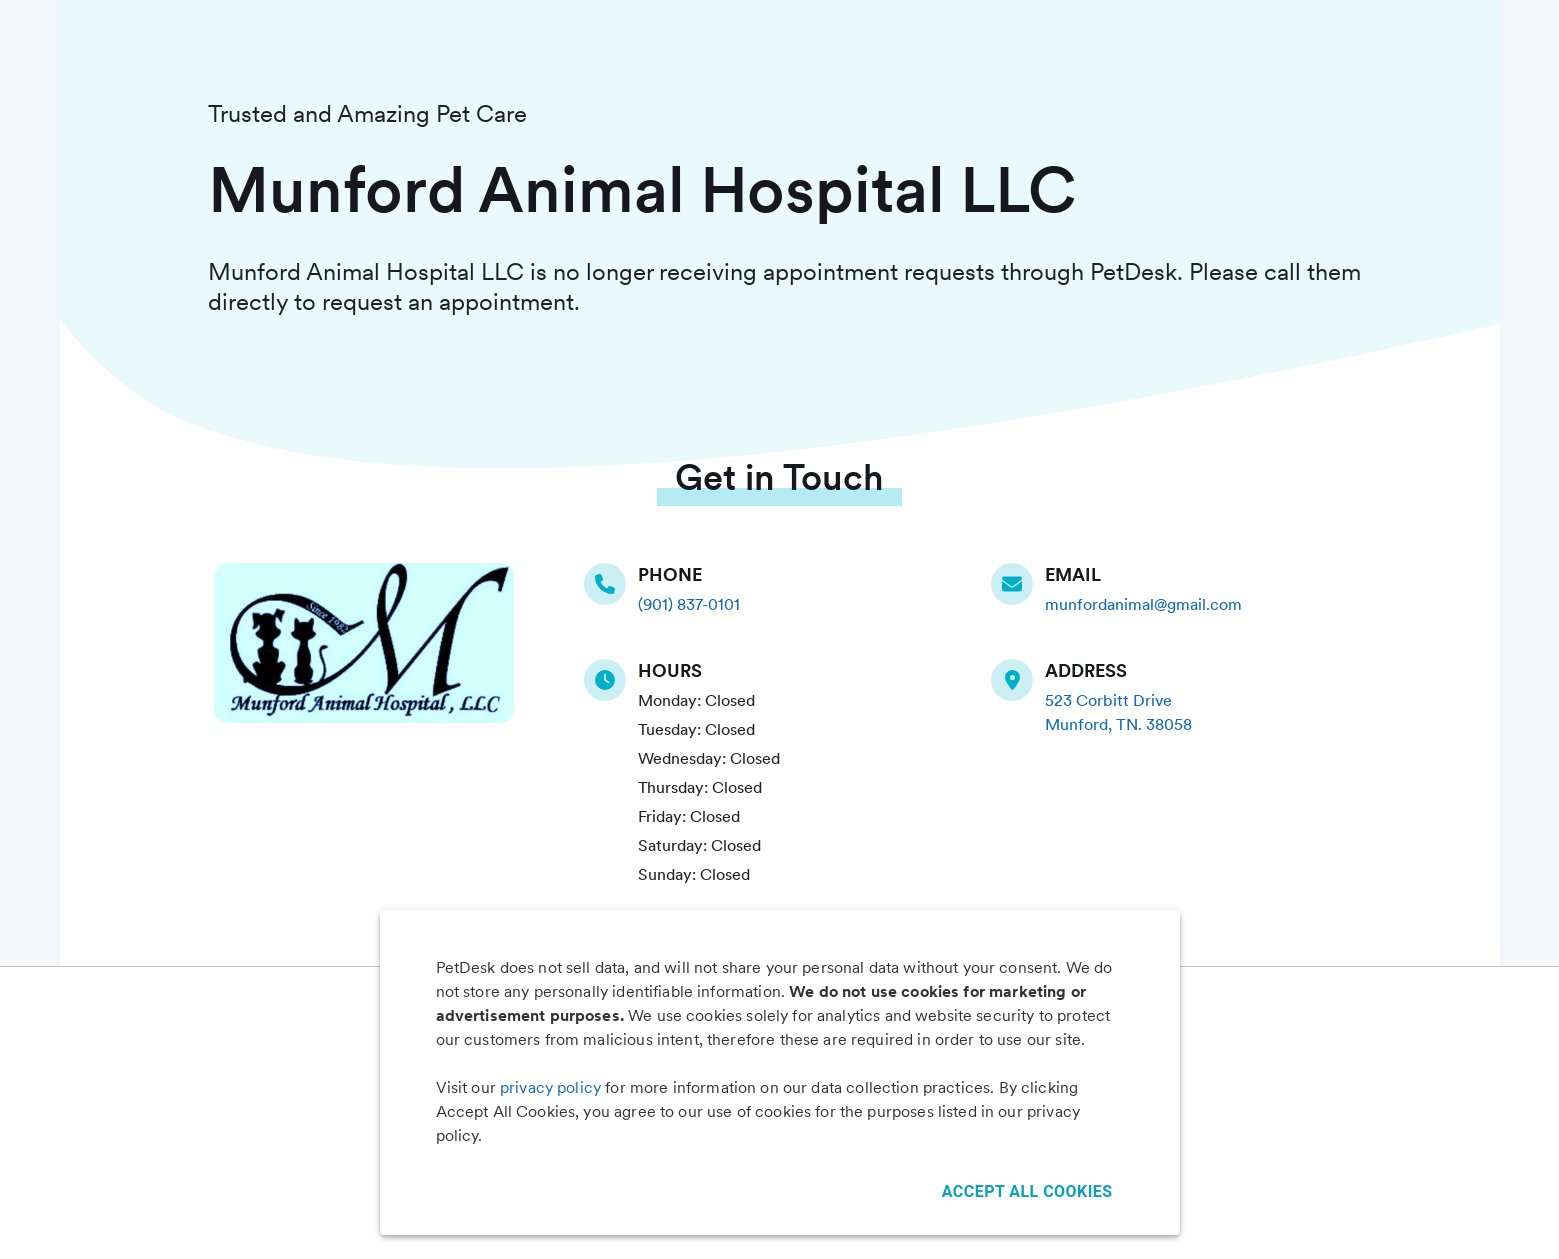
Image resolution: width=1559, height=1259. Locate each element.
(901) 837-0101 (689, 604)
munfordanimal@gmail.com (1143, 604)
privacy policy (550, 1087)
